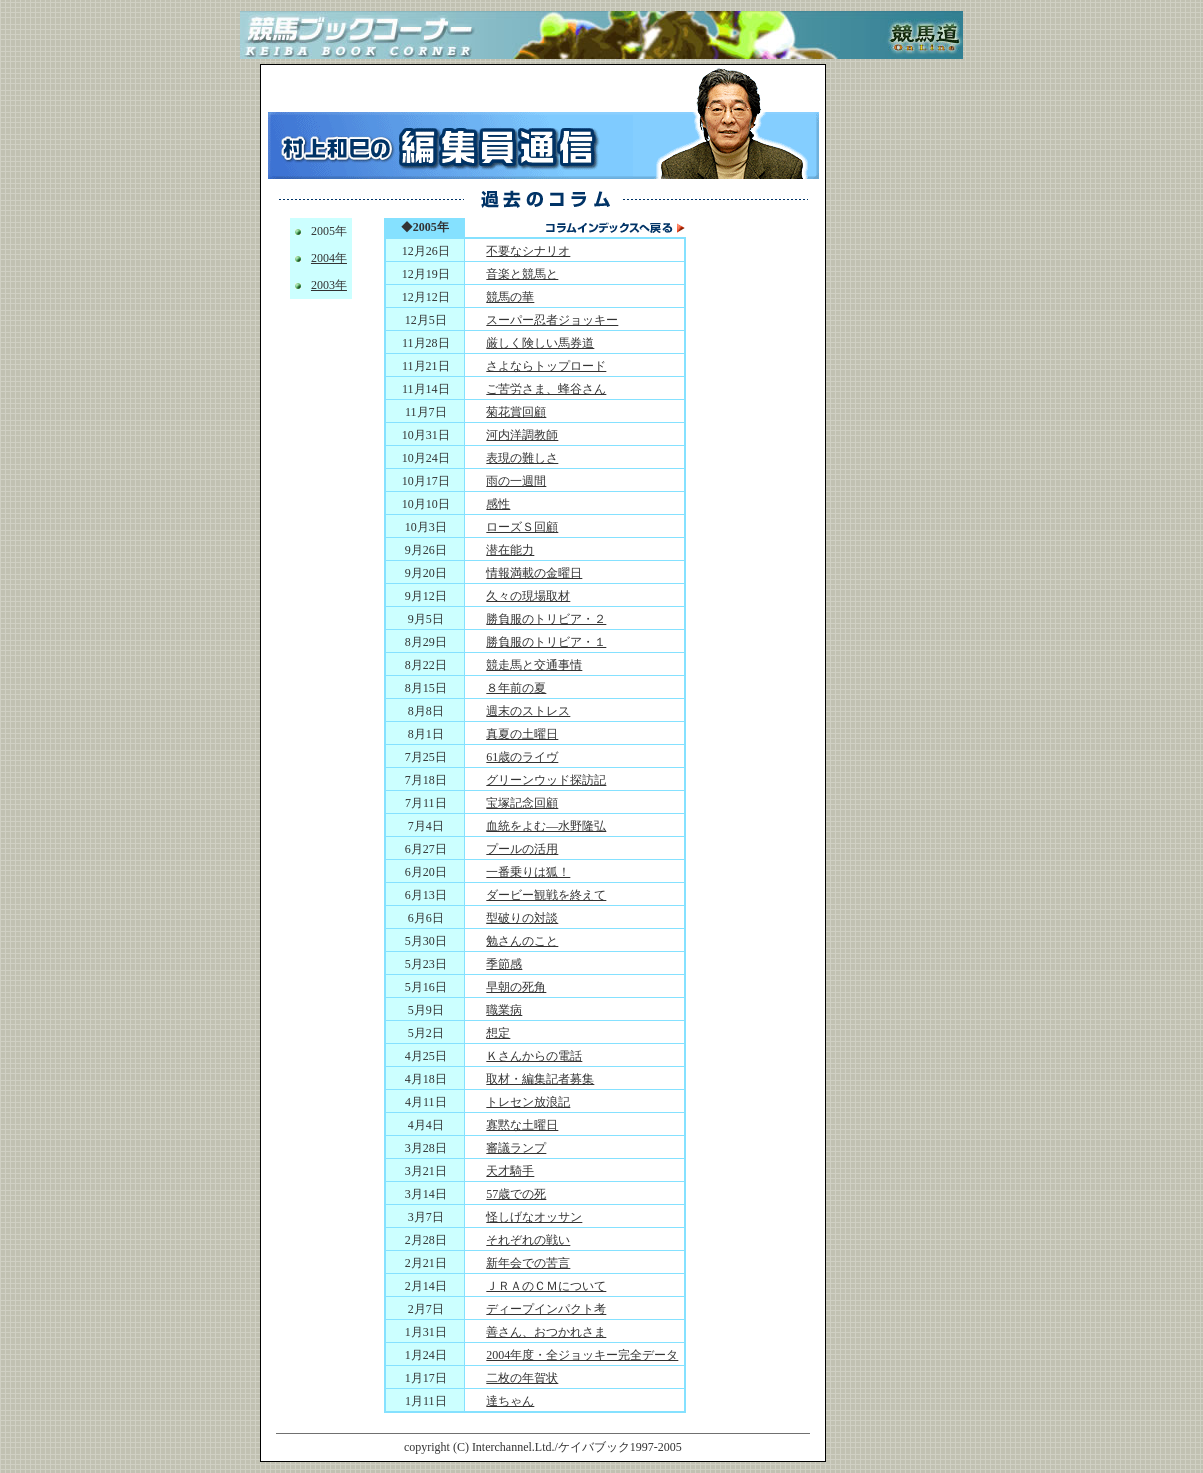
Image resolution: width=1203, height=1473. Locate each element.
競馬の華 (510, 297)
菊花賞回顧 (516, 412)
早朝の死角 (516, 987)
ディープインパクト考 (546, 1309)
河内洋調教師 (522, 435)
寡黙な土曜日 (522, 1125)
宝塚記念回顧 (522, 803)
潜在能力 (510, 550)
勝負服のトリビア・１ (546, 642)
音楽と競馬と (522, 274)
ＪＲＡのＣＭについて (546, 1286)
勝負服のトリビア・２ (546, 619)
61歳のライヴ (522, 757)
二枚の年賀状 (522, 1378)
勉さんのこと (522, 941)
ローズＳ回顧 (522, 527)
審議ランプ (516, 1148)
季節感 (504, 964)
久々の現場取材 (528, 596)
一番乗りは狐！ (528, 872)
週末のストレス (528, 711)
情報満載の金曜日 (534, 573)
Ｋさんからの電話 (534, 1056)
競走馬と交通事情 (534, 665)
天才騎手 (510, 1171)
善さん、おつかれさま (546, 1332)
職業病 (504, 1010)
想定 (498, 1033)
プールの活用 (522, 849)
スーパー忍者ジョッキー (552, 320)
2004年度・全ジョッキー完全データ (582, 1355)
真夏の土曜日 (522, 734)
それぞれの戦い (528, 1240)
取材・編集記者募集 (540, 1079)
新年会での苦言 (528, 1263)
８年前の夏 (516, 688)
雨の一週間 (516, 481)
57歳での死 (516, 1194)
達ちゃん (510, 1401)
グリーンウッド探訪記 (546, 780)
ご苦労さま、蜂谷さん (546, 389)
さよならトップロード (546, 366)
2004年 (329, 258)
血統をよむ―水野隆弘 (546, 826)
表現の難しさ (522, 458)
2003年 (329, 285)
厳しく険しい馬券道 (540, 343)
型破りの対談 (522, 918)
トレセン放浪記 (528, 1102)
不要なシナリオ (528, 251)
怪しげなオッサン (534, 1217)
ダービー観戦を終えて (546, 895)
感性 (498, 504)
